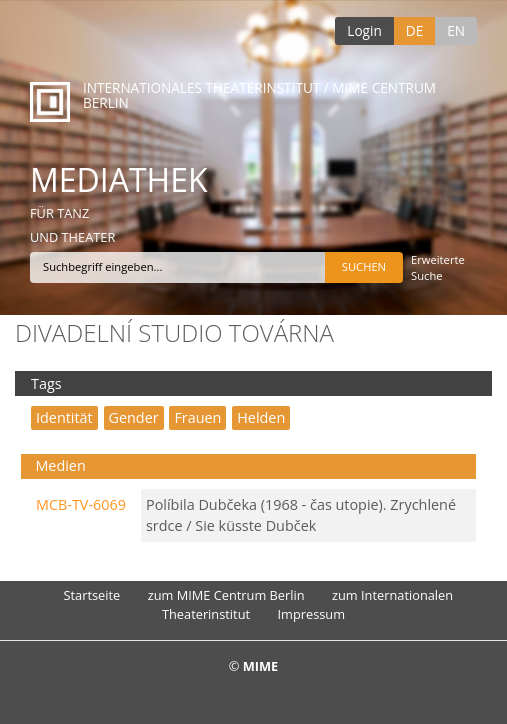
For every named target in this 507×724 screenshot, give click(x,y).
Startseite (92, 595)
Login (364, 30)
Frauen (197, 417)
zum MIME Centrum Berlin (226, 595)
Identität (64, 417)
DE (414, 30)
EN (456, 30)
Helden (261, 417)
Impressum (311, 614)
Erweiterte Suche (438, 267)
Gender (134, 417)
